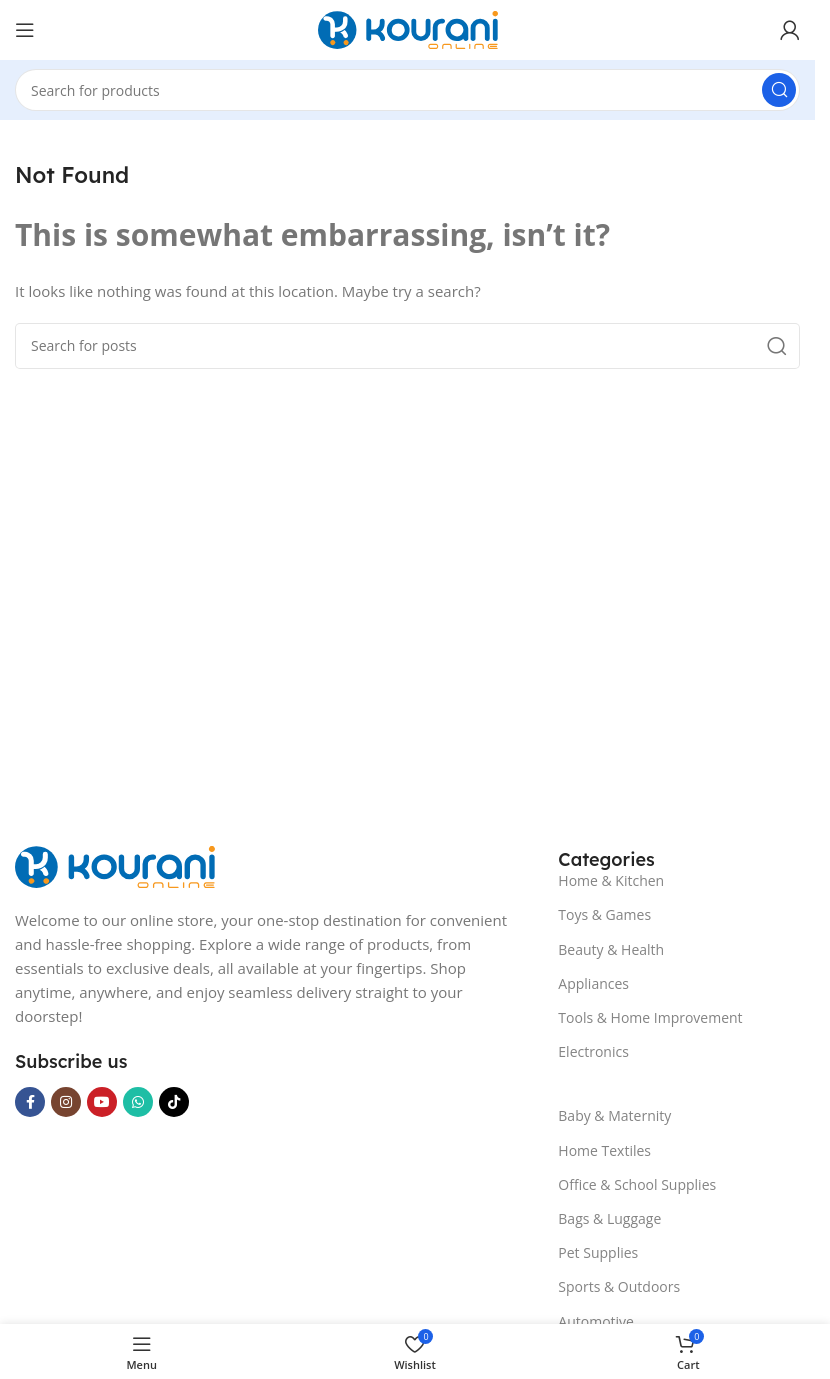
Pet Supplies (598, 1252)
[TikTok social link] (174, 1102)
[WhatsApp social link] (138, 1102)
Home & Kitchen (611, 880)
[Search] (407, 90)
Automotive (596, 1321)
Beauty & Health (611, 949)
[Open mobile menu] (25, 30)
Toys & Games (604, 914)
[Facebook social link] (30, 1102)
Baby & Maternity (614, 1115)
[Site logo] (408, 28)
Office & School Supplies (637, 1184)
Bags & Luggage (609, 1218)
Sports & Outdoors (619, 1286)
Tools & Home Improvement (650, 1017)
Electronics (593, 1051)
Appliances (593, 983)
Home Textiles (604, 1150)
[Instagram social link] (66, 1102)
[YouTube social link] (102, 1102)
